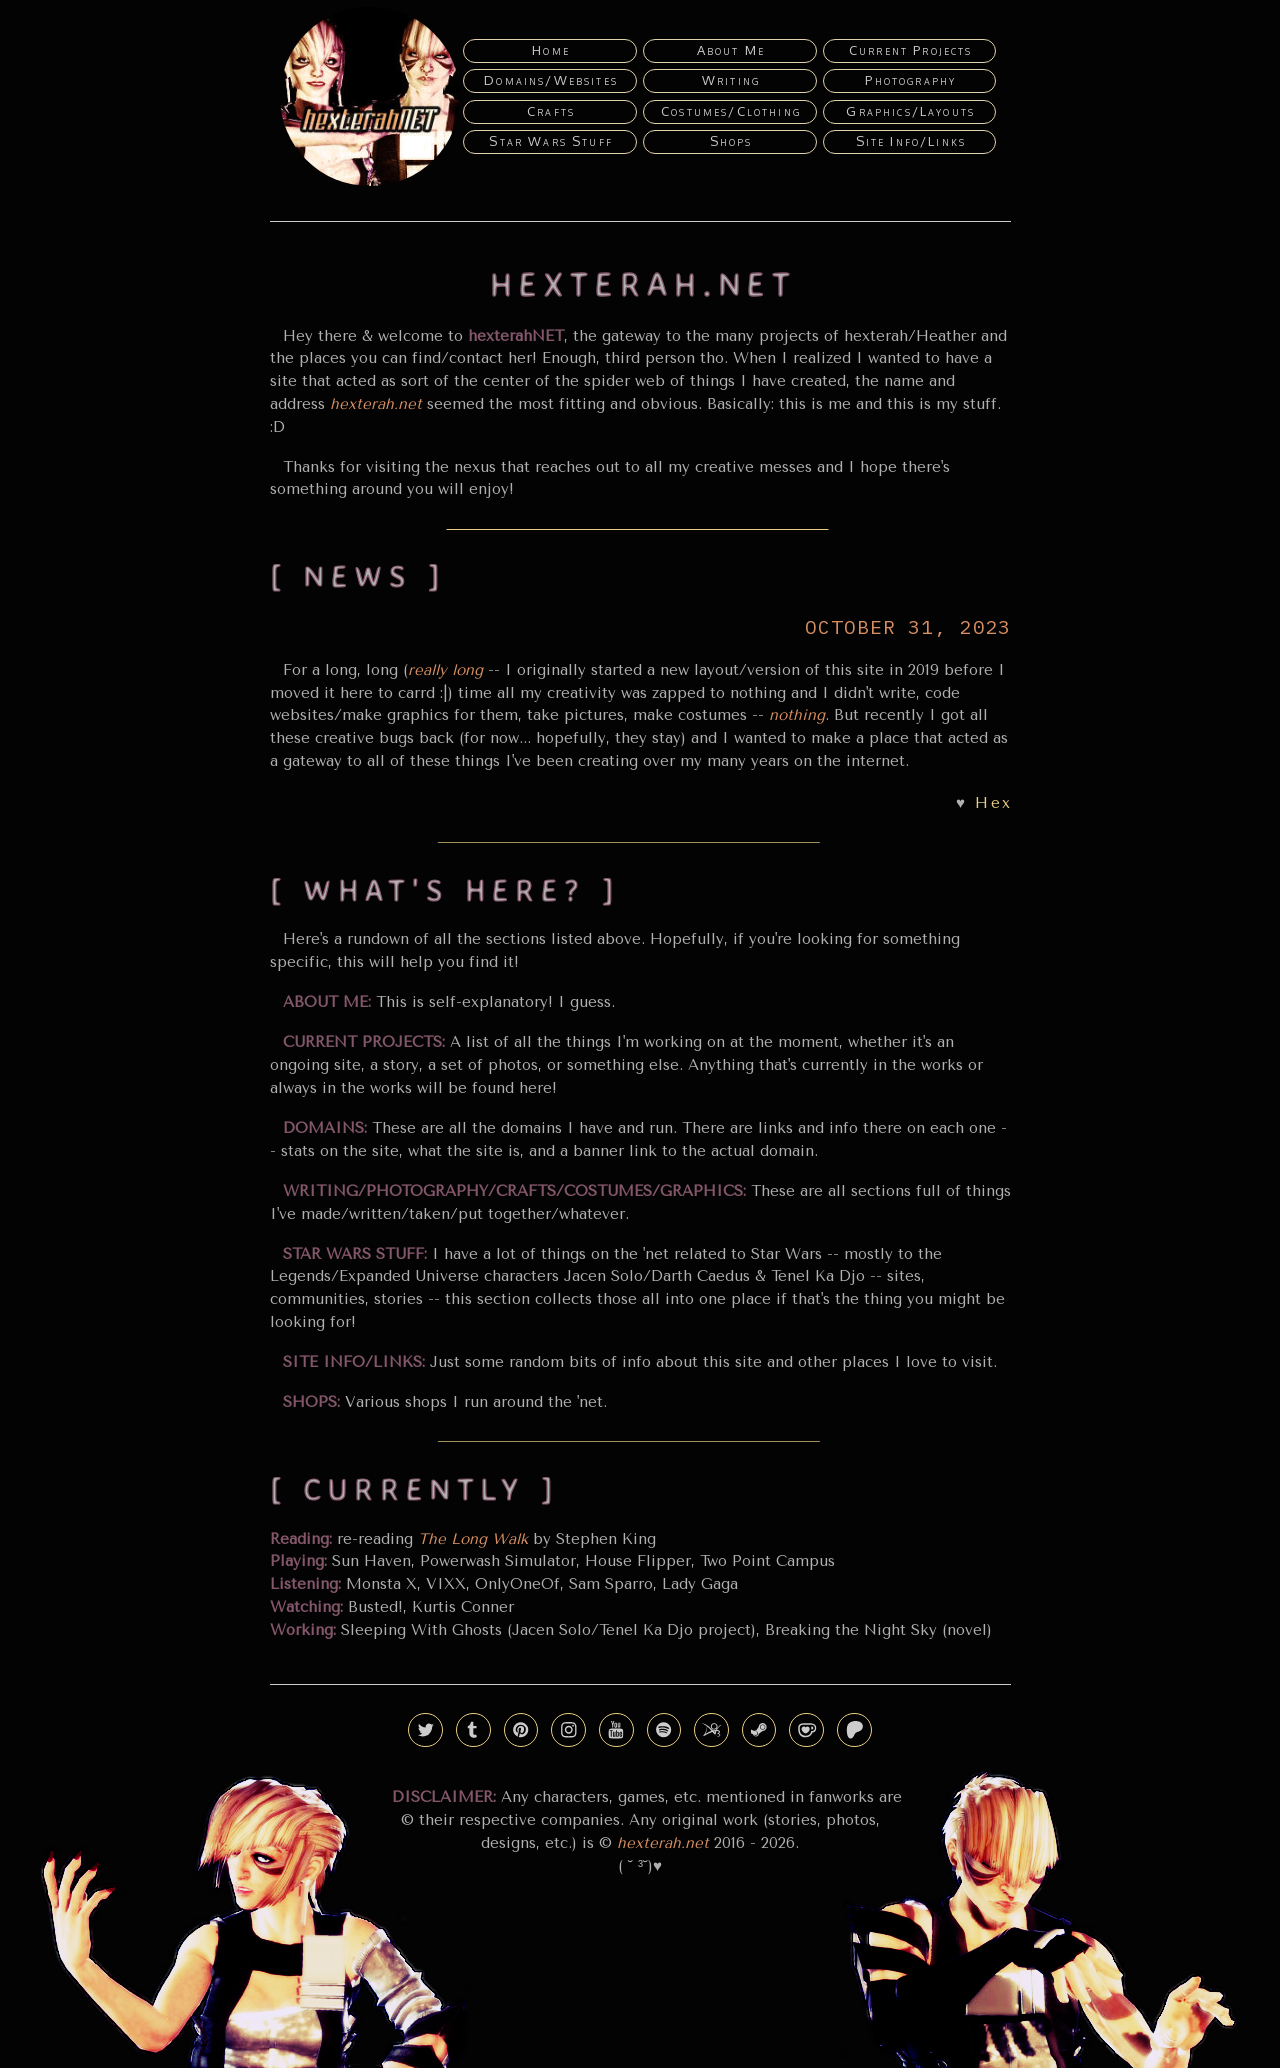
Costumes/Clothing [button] (731, 111)
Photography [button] (910, 80)
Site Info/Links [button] (911, 141)
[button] (425, 1730)
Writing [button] (731, 80)
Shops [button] (731, 141)
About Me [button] (731, 50)
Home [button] (551, 50)
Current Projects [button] (911, 50)
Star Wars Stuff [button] (551, 141)
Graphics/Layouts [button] (910, 111)
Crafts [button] (551, 111)
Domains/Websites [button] (551, 80)
